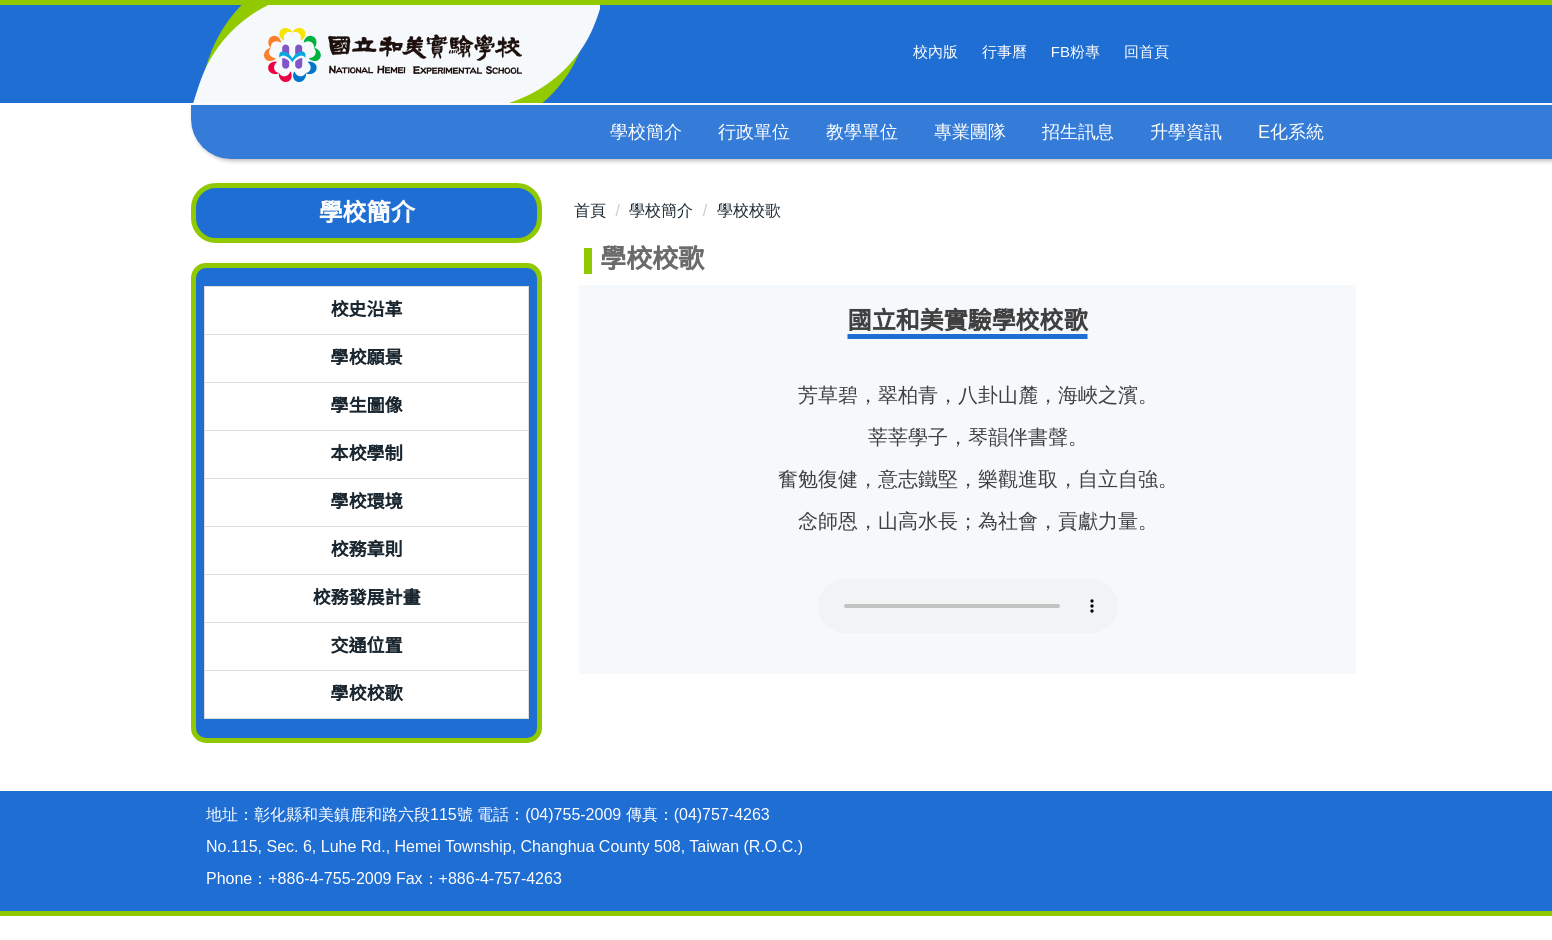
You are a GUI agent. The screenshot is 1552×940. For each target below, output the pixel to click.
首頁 (590, 210)
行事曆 (1004, 51)
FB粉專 (1075, 51)
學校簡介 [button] (647, 132)
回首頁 (1146, 51)
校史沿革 (367, 310)
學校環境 (367, 502)
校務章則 (367, 550)
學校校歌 (367, 694)
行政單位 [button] (755, 132)
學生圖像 (367, 406)
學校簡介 (661, 210)
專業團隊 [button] (971, 132)
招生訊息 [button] (1079, 132)
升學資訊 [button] (1187, 132)
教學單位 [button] (863, 132)
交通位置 (367, 646)
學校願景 (367, 358)
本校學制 (367, 454)
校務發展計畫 (367, 598)
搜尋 (1207, 52)
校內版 (935, 51)
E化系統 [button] (1291, 132)
